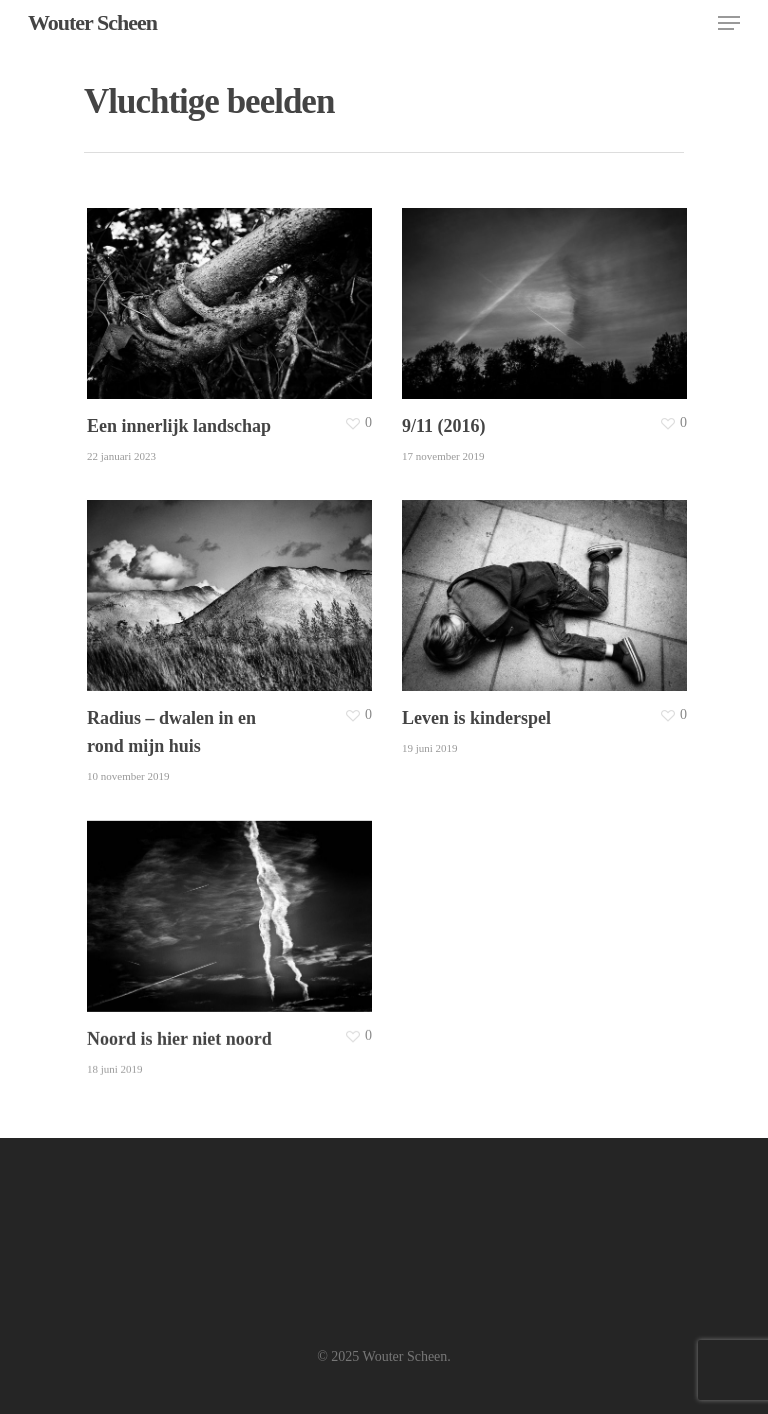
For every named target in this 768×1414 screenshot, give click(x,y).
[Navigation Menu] (729, 23)
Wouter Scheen (92, 23)
